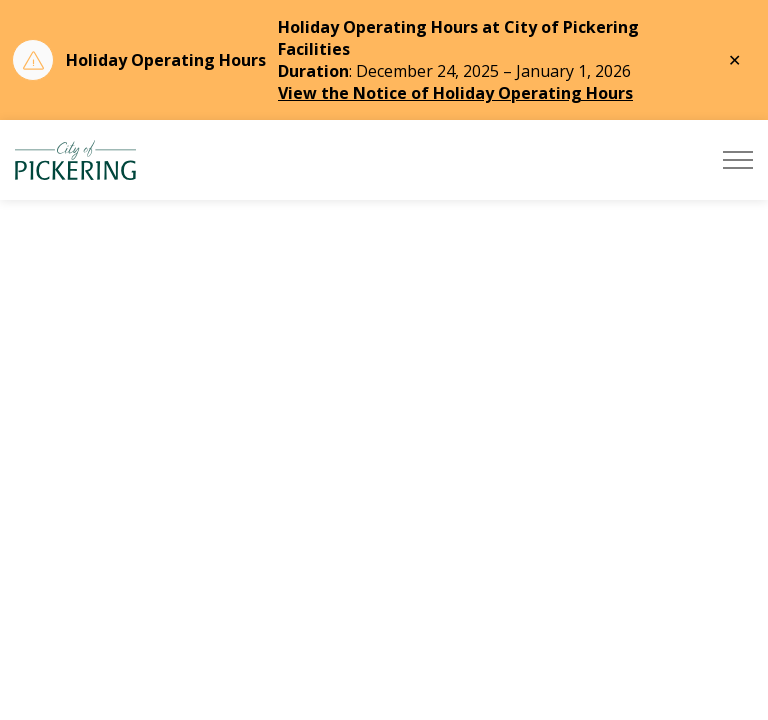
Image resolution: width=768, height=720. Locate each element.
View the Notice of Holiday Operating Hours (455, 93)
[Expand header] (738, 160)
